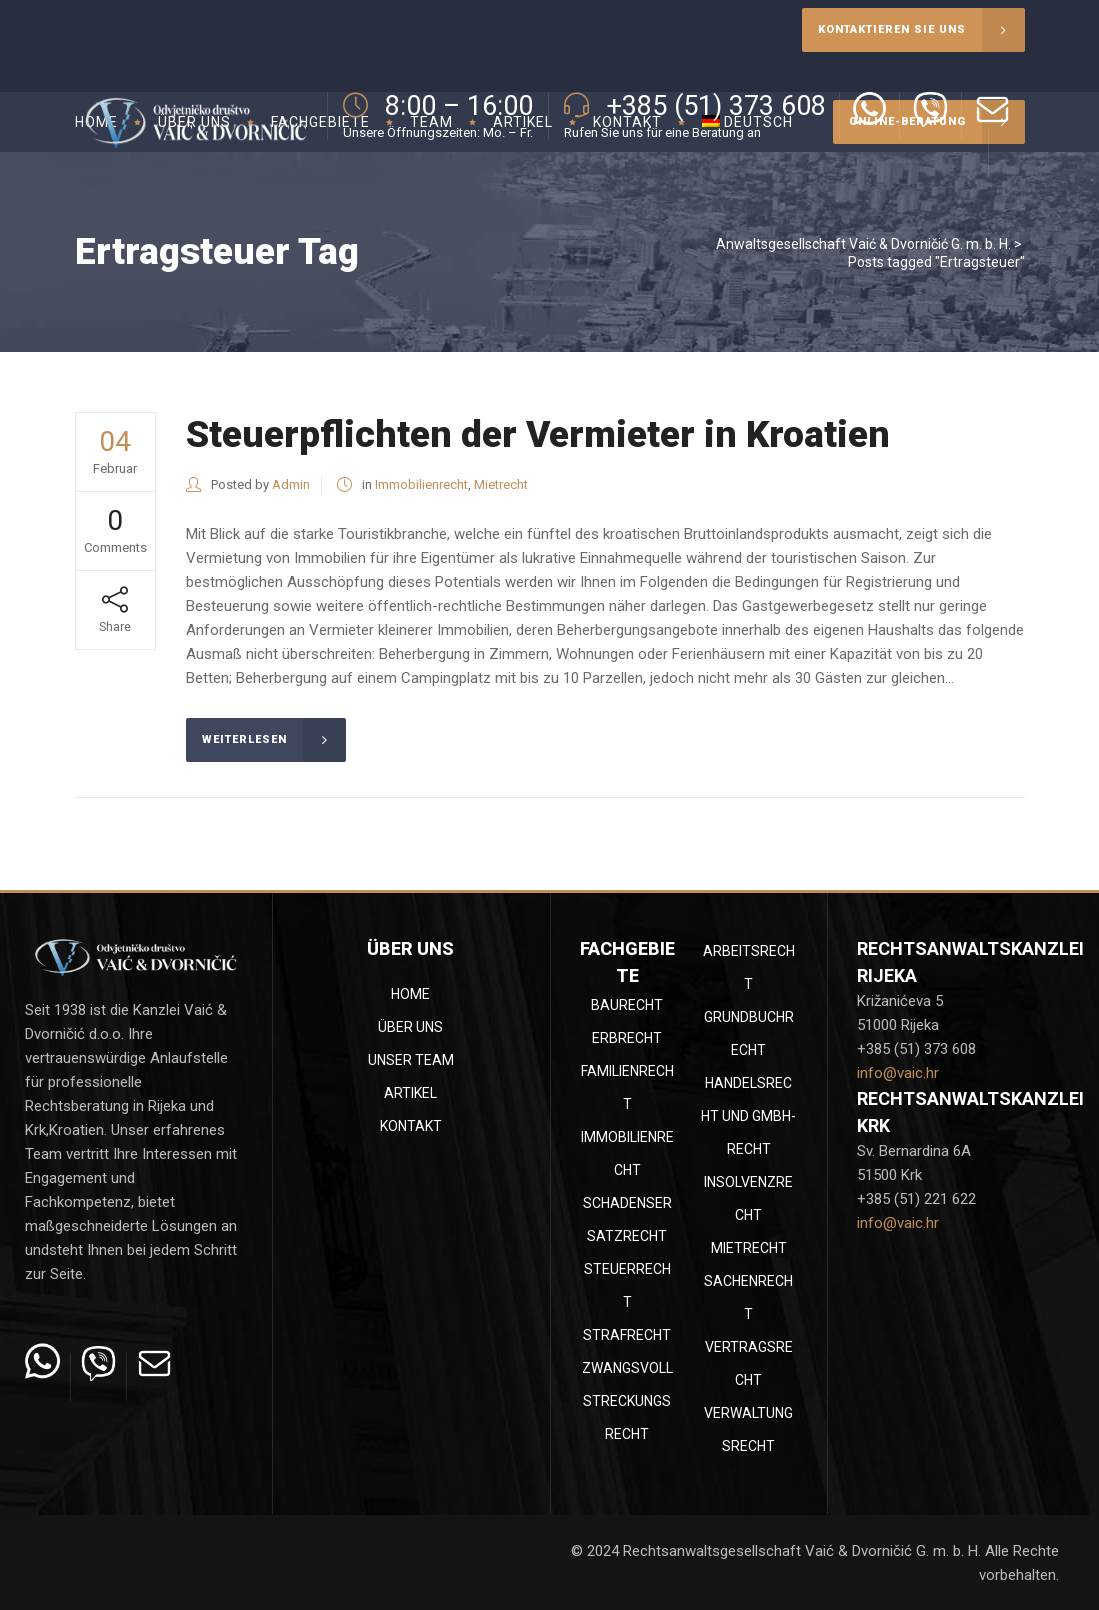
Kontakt (411, 1126)
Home (410, 994)
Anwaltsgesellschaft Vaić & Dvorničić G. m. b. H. (863, 244)
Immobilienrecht (421, 484)
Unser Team (411, 1060)
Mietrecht (501, 484)
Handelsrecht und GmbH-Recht (748, 1116)
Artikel (410, 1093)
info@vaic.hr (898, 1073)
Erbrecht (627, 1038)
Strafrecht (627, 1335)
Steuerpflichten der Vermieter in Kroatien (538, 434)
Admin (291, 484)
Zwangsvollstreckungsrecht (627, 1401)
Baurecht (627, 1005)
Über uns (410, 1027)
